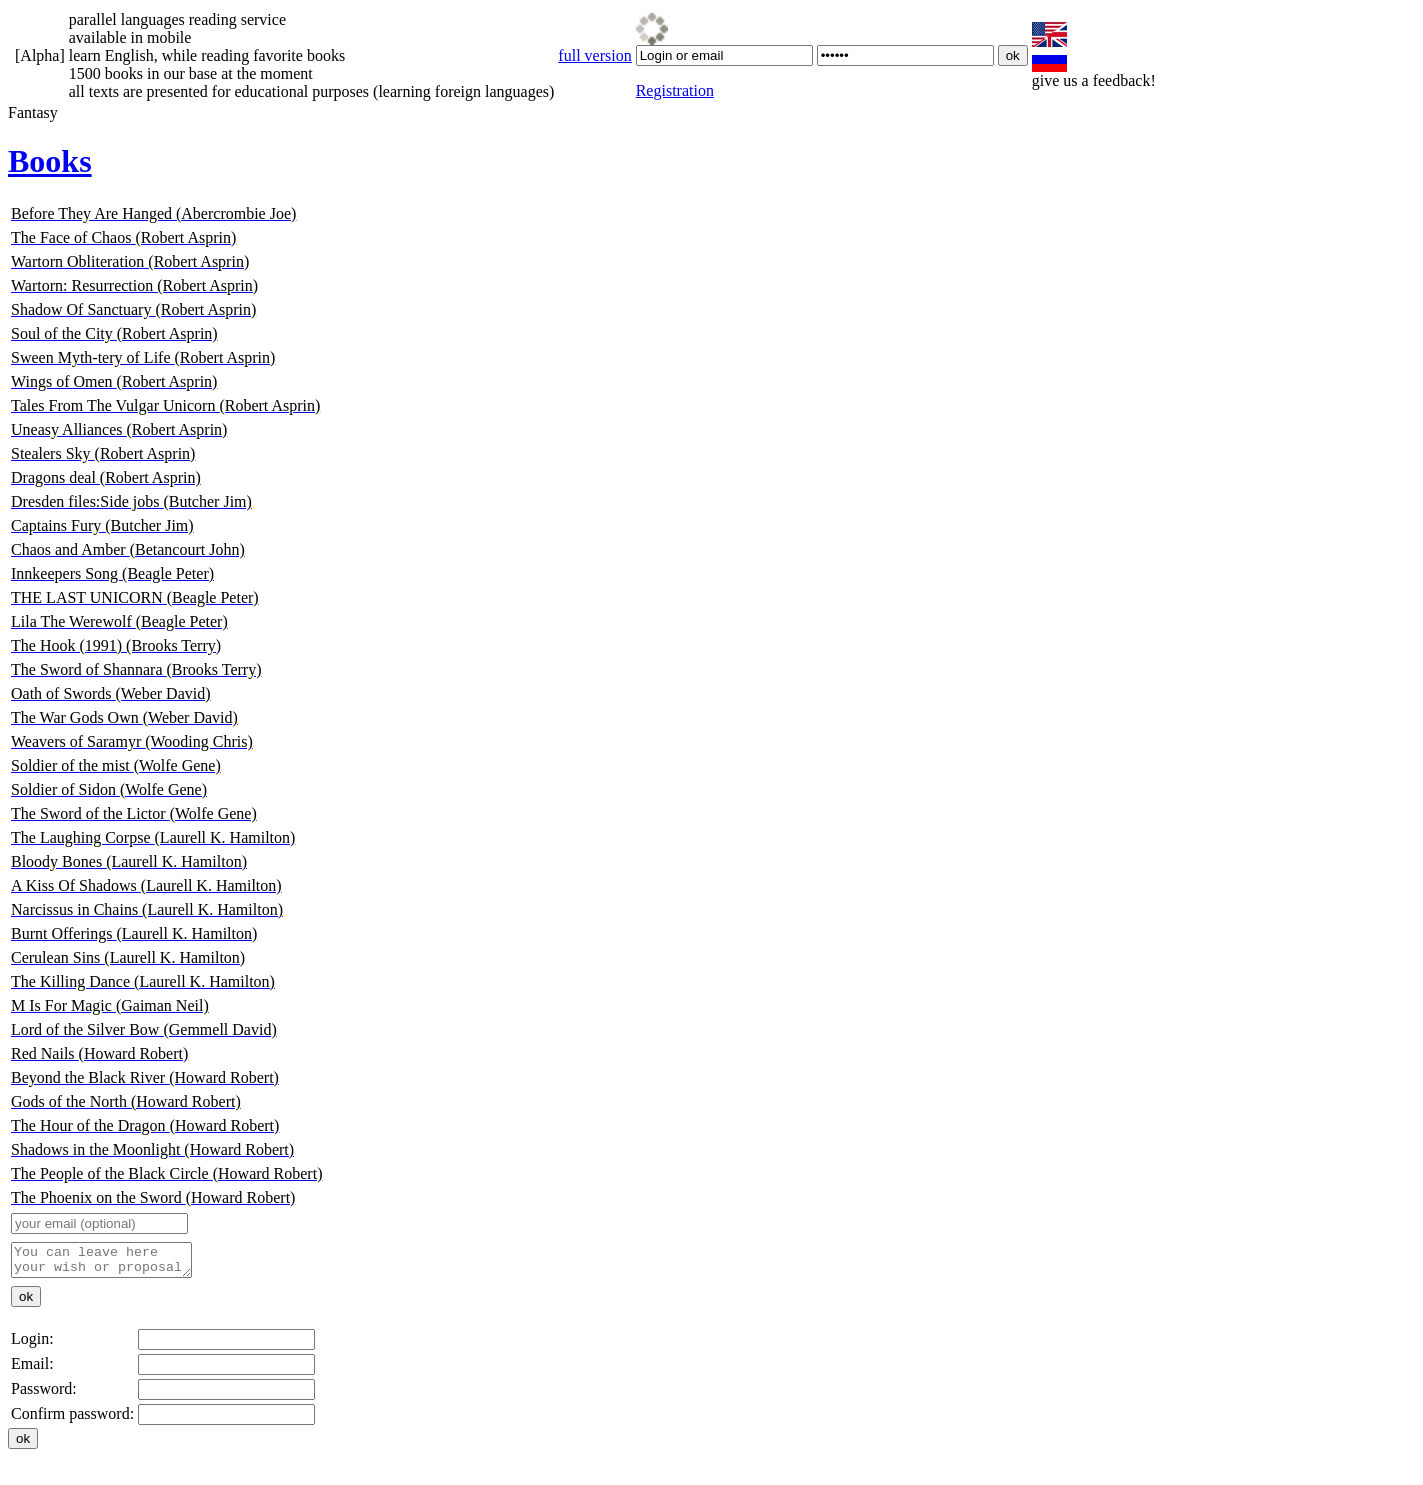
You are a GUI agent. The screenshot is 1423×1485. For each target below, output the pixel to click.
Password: (44, 1394)
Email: (32, 1369)
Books (50, 161)
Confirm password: (72, 1419)
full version (594, 55)
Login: (32, 1344)
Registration (675, 90)
